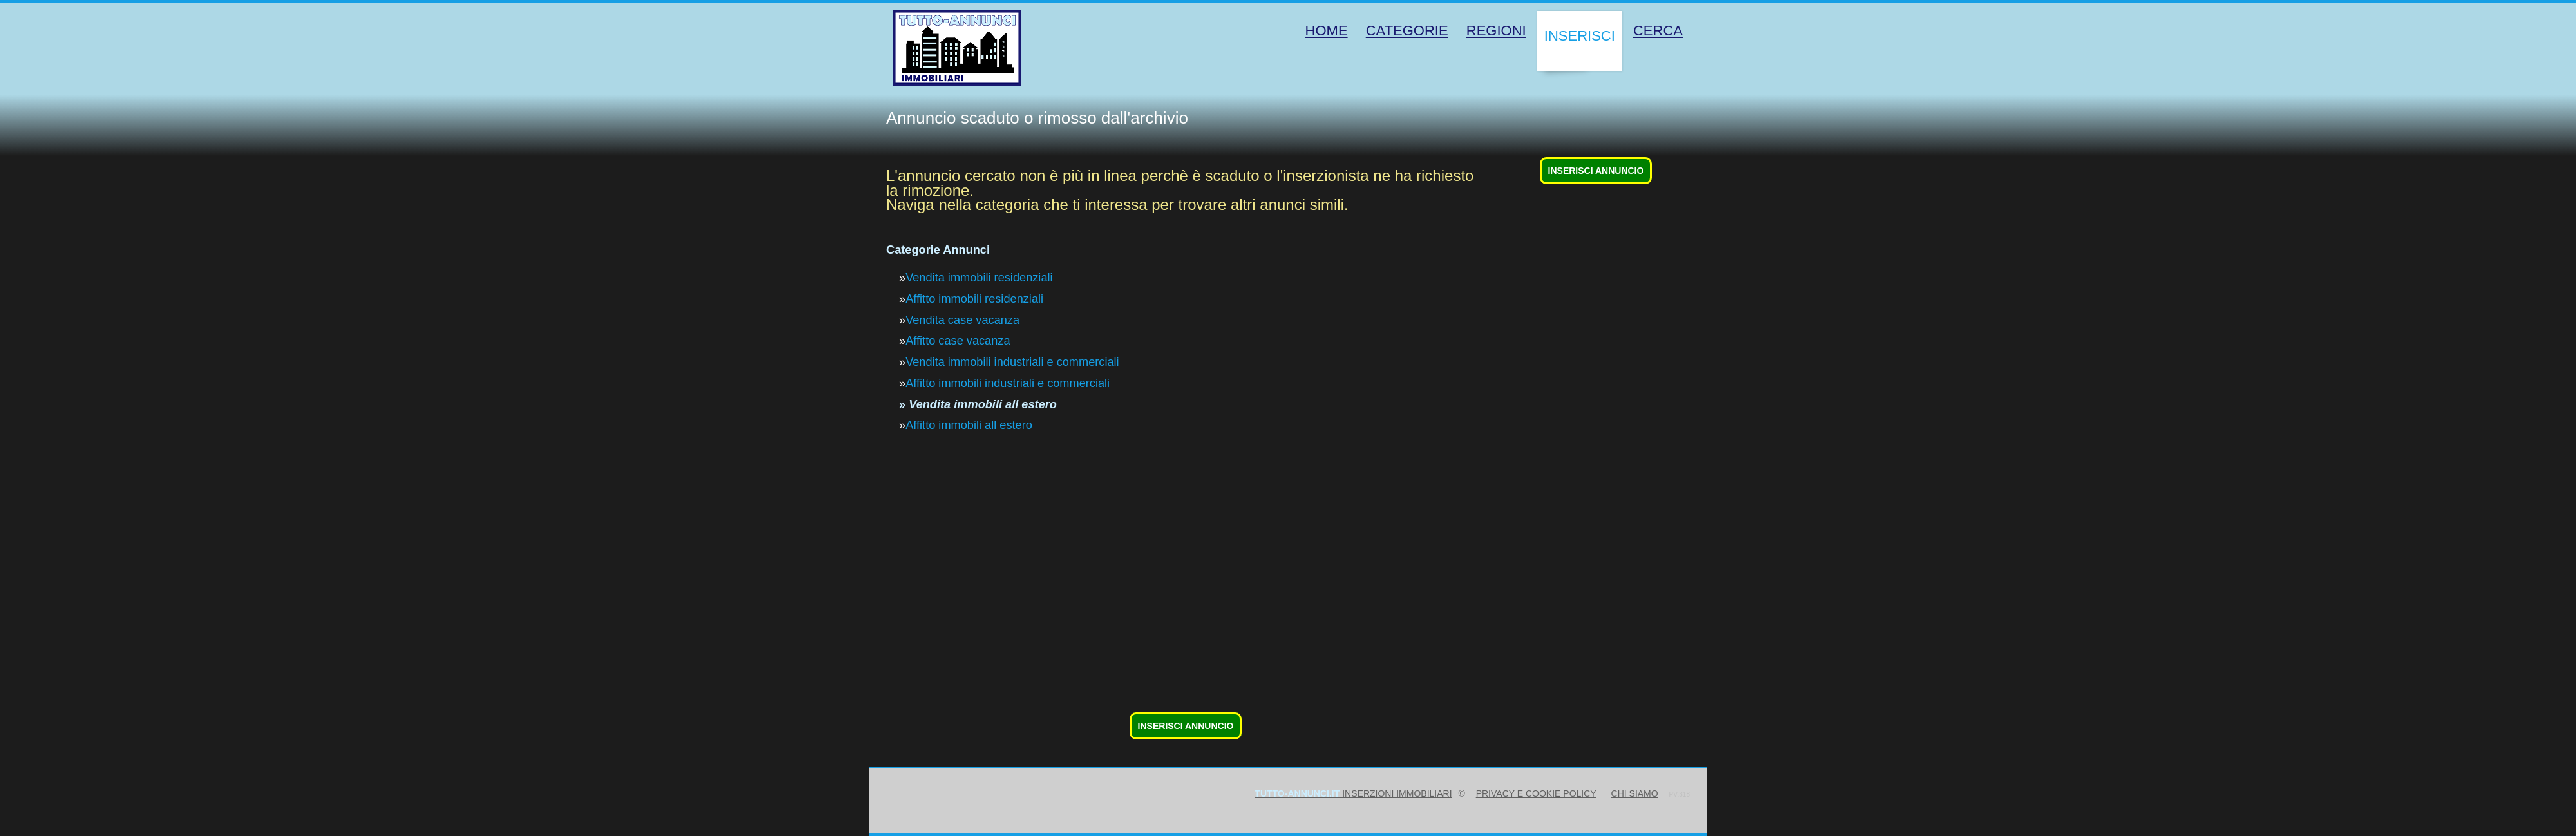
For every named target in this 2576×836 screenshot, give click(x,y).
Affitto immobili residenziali (974, 298)
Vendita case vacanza (962, 320)
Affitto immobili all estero (968, 425)
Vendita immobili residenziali (978, 277)
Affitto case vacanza (957, 340)
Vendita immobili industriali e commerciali (1012, 362)
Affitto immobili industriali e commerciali (1007, 383)
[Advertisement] (1272, 618)
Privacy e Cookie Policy (1536, 793)
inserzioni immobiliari (1353, 793)
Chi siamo (1634, 793)
